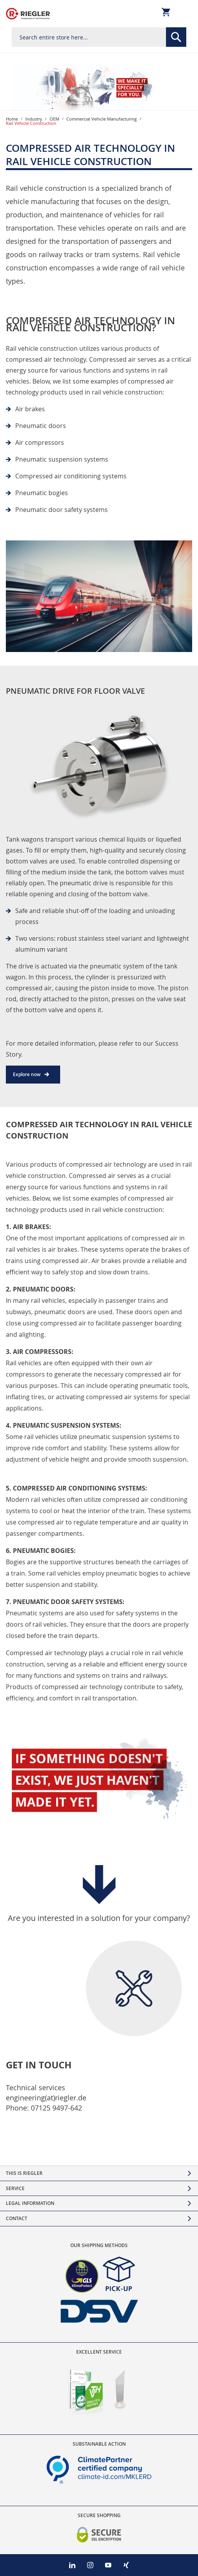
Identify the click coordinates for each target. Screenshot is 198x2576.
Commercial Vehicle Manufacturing (101, 119)
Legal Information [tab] (30, 2203)
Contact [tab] (16, 2218)
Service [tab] (15, 2188)
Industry (33, 119)
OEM (54, 119)
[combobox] (99, 37)
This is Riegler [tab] (24, 2173)
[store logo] (28, 14)
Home (12, 119)
